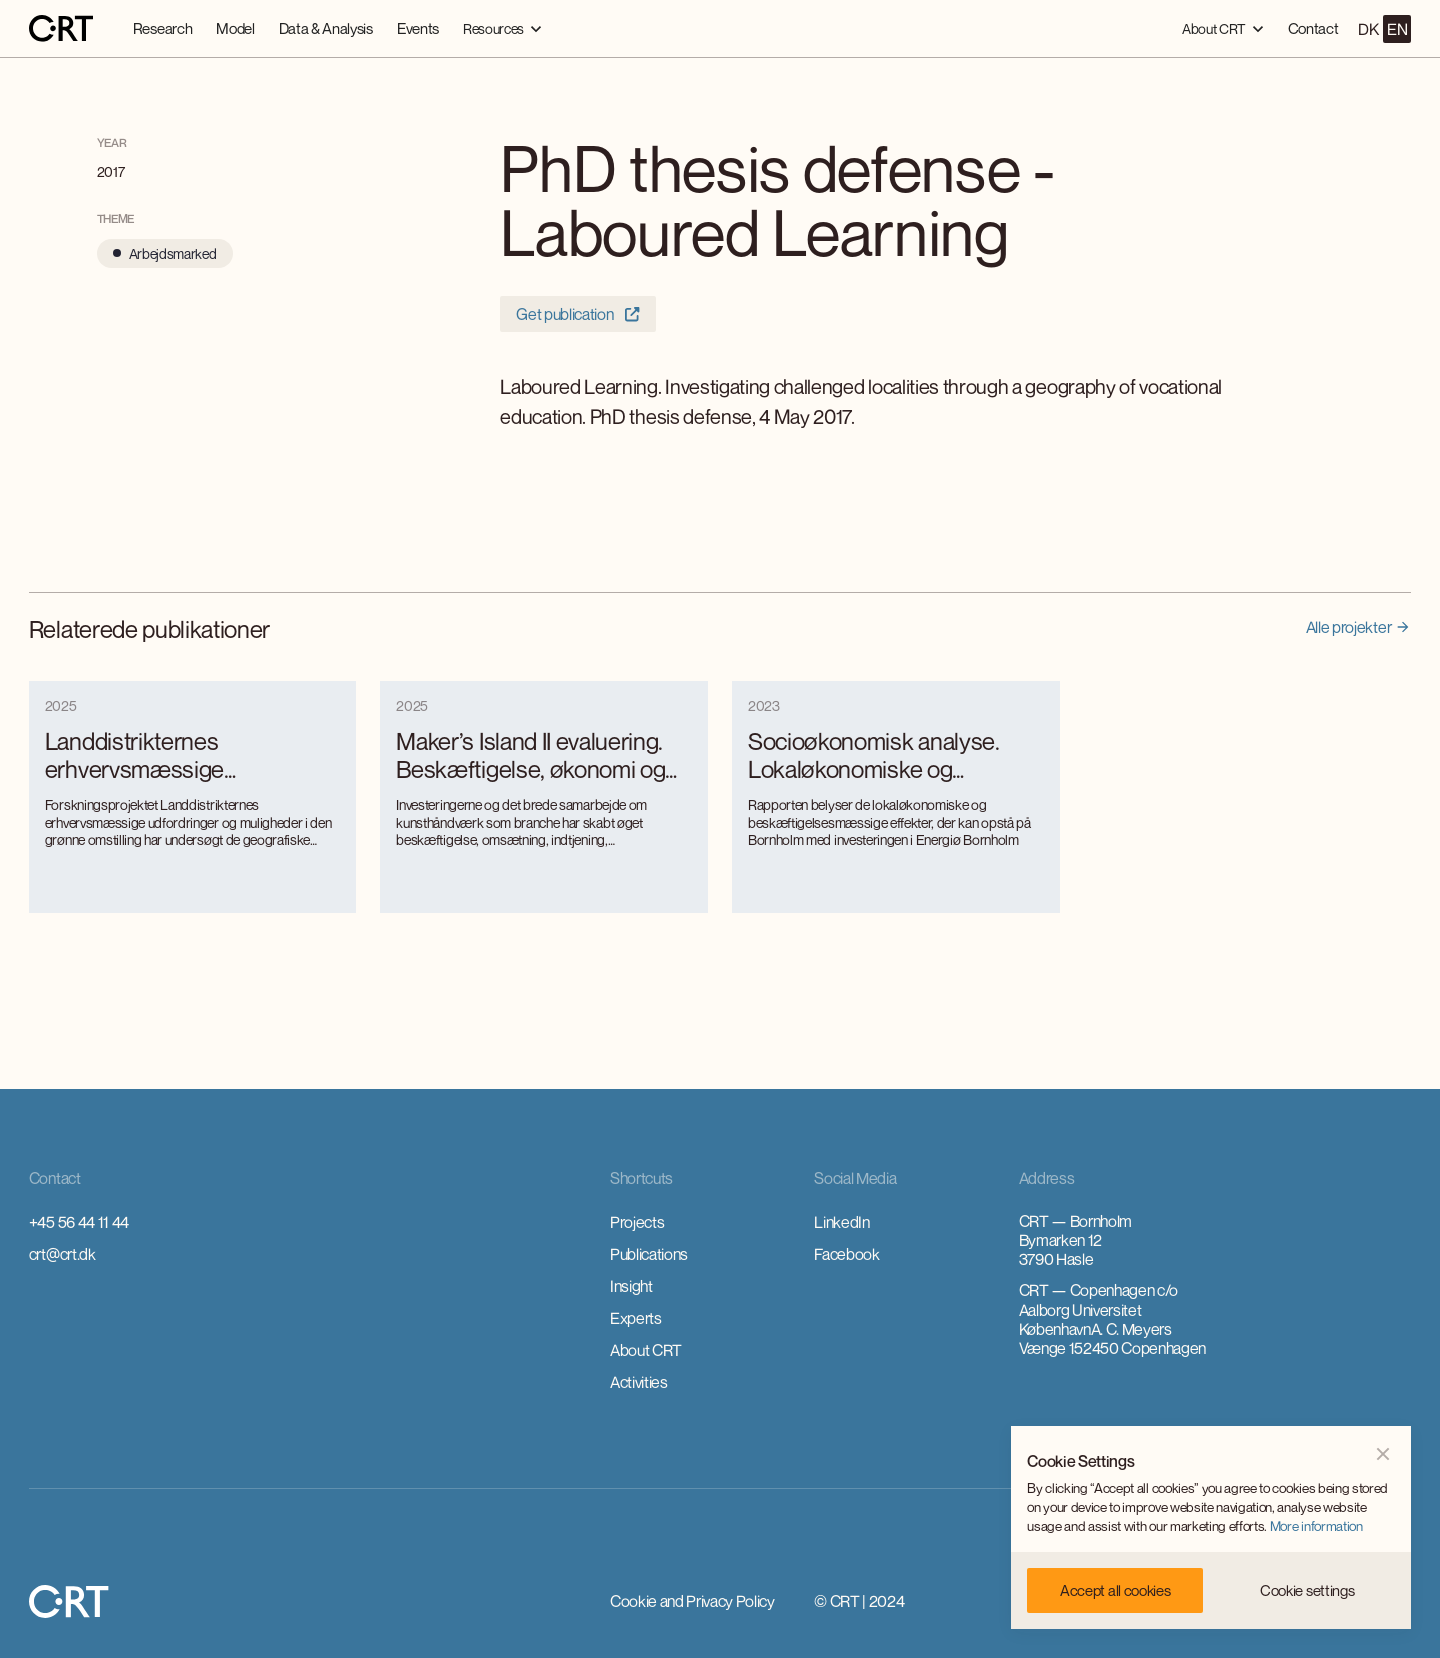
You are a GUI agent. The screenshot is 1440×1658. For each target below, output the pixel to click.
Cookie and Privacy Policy (692, 1601)
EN (1397, 29)
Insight (631, 1286)
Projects (637, 1222)
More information (1316, 1526)
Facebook (846, 1254)
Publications (649, 1254)
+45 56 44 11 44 (79, 1222)
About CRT (646, 1350)
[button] (502, 28)
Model (235, 28)
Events (418, 28)
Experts (636, 1318)
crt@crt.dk (62, 1254)
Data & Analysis (326, 28)
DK (1368, 29)
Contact (1313, 28)
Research (162, 28)
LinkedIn (841, 1222)
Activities (639, 1382)
